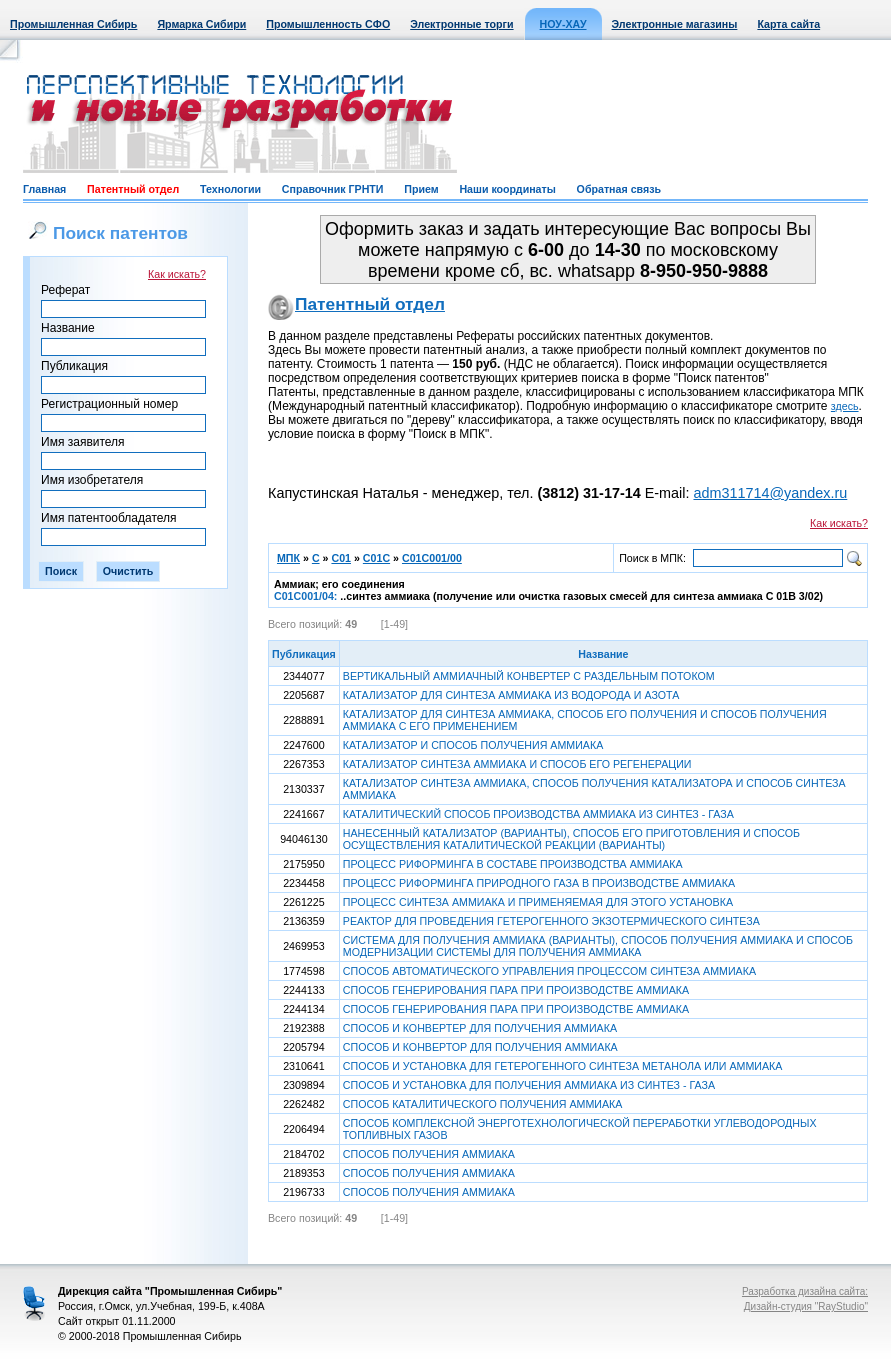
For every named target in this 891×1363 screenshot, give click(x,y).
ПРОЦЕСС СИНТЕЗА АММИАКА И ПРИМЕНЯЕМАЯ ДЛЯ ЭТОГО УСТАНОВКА (538, 902)
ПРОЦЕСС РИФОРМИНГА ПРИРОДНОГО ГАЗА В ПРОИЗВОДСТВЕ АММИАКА (539, 883)
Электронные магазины (675, 24)
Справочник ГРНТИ (333, 189)
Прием (421, 189)
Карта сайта (788, 24)
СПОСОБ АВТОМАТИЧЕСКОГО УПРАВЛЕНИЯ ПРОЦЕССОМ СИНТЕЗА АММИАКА (549, 971)
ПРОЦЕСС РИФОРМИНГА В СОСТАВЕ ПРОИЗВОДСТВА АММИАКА (513, 864)
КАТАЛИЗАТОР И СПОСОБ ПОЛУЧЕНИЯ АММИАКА (473, 745)
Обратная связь (619, 189)
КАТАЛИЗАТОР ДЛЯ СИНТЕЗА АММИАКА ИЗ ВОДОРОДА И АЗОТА (511, 695)
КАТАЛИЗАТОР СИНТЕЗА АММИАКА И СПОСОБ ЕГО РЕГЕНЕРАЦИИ (517, 764)
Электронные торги (461, 24)
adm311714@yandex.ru (770, 493)
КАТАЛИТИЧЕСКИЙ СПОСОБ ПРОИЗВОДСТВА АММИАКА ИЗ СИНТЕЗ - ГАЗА (538, 814)
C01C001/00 (432, 558)
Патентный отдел (133, 189)
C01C (376, 558)
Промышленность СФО (328, 24)
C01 (341, 558)
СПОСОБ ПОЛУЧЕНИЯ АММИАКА (429, 1154)
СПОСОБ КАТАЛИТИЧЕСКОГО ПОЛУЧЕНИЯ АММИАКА (483, 1104)
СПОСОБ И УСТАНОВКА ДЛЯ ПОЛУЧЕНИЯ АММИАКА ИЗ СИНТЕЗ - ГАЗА (529, 1085)
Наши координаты (507, 189)
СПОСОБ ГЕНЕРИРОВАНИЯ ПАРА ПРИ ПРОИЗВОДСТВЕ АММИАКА (516, 990)
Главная (44, 189)
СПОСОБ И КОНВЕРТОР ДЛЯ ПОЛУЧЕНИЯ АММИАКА (480, 1047)
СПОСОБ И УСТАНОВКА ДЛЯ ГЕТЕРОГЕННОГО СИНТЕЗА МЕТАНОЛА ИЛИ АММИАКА (563, 1066)
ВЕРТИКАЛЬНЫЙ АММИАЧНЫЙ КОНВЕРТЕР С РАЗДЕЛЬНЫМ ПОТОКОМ (529, 676)
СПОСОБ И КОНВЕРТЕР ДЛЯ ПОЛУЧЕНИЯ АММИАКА (480, 1028)
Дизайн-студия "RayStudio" (806, 1306)
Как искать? (177, 274)
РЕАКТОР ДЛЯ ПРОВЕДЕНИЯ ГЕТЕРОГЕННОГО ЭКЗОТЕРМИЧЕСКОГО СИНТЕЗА (551, 921)
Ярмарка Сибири (201, 24)
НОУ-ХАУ (563, 24)
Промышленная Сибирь (73, 24)
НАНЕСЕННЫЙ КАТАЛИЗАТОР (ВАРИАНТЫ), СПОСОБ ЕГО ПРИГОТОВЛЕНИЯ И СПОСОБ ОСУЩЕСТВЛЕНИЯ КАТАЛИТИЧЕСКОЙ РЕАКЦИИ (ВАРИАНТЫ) (571, 839)
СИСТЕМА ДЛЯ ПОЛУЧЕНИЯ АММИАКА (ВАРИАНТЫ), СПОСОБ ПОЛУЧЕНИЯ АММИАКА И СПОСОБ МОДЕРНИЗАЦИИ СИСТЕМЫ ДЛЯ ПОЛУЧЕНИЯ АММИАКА (598, 946)
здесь (845, 406)
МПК (288, 558)
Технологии (230, 189)
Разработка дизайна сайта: (805, 1291)
